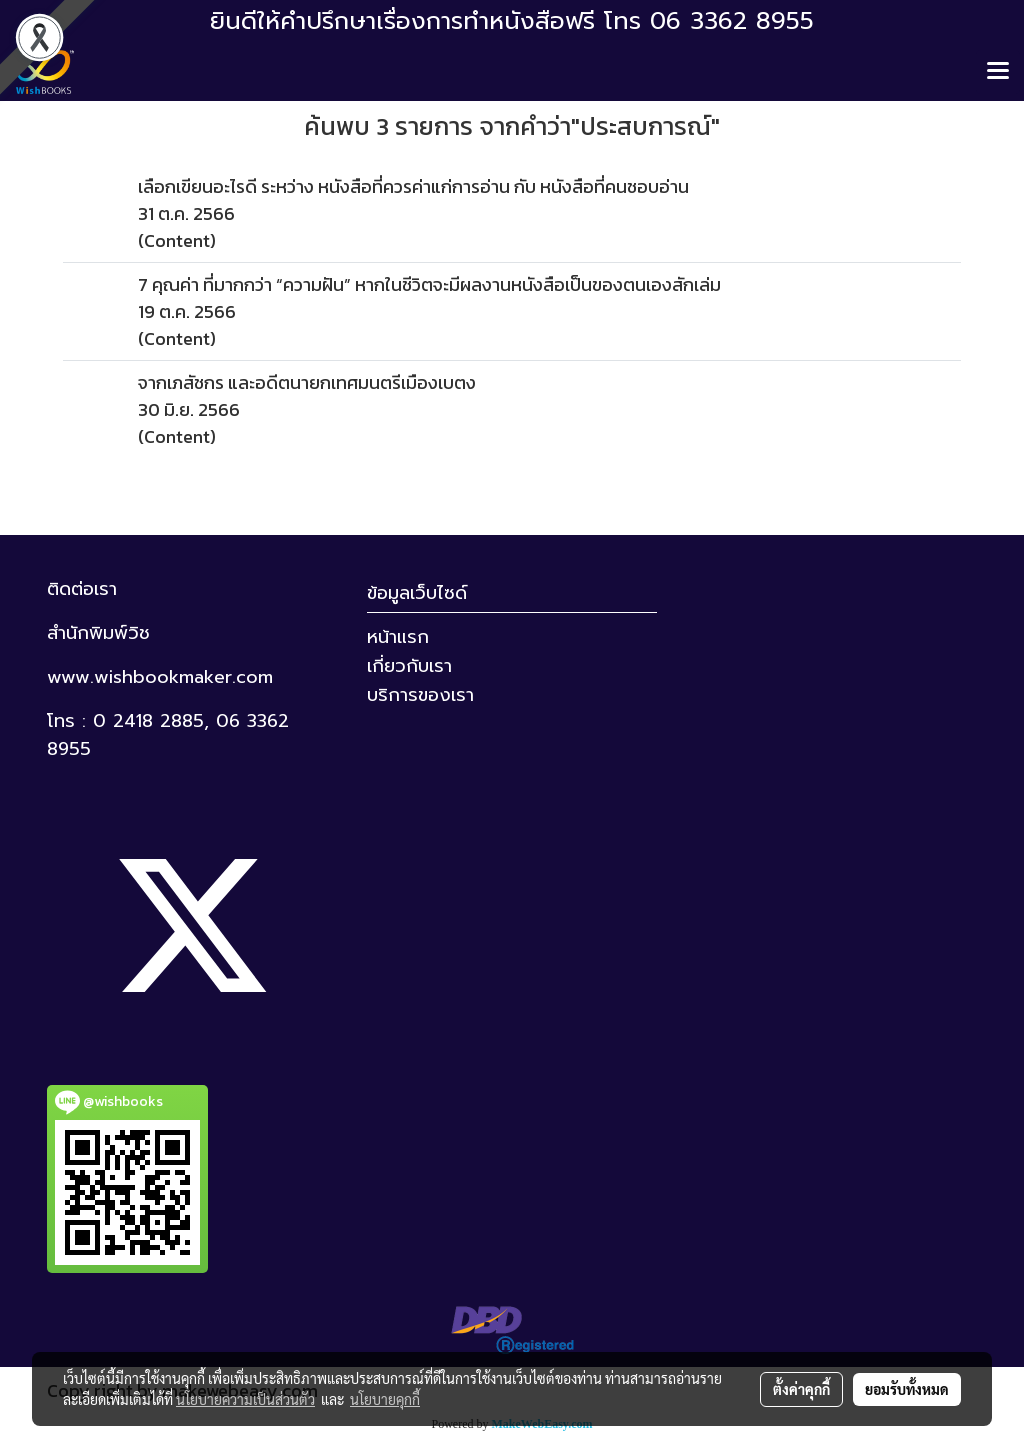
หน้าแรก (398, 637)
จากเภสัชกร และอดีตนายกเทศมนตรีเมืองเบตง (307, 382)
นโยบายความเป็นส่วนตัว (245, 1399)
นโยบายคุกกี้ (385, 1399)
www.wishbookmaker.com (160, 677)
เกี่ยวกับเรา (409, 666)
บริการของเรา (420, 695)
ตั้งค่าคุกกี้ (801, 1389)
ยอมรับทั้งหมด (907, 1389)
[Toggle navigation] (998, 72)
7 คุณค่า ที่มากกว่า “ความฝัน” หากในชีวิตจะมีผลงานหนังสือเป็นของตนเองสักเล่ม (429, 284)
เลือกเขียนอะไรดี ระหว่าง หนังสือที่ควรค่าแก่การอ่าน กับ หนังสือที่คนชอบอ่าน (413, 186)
